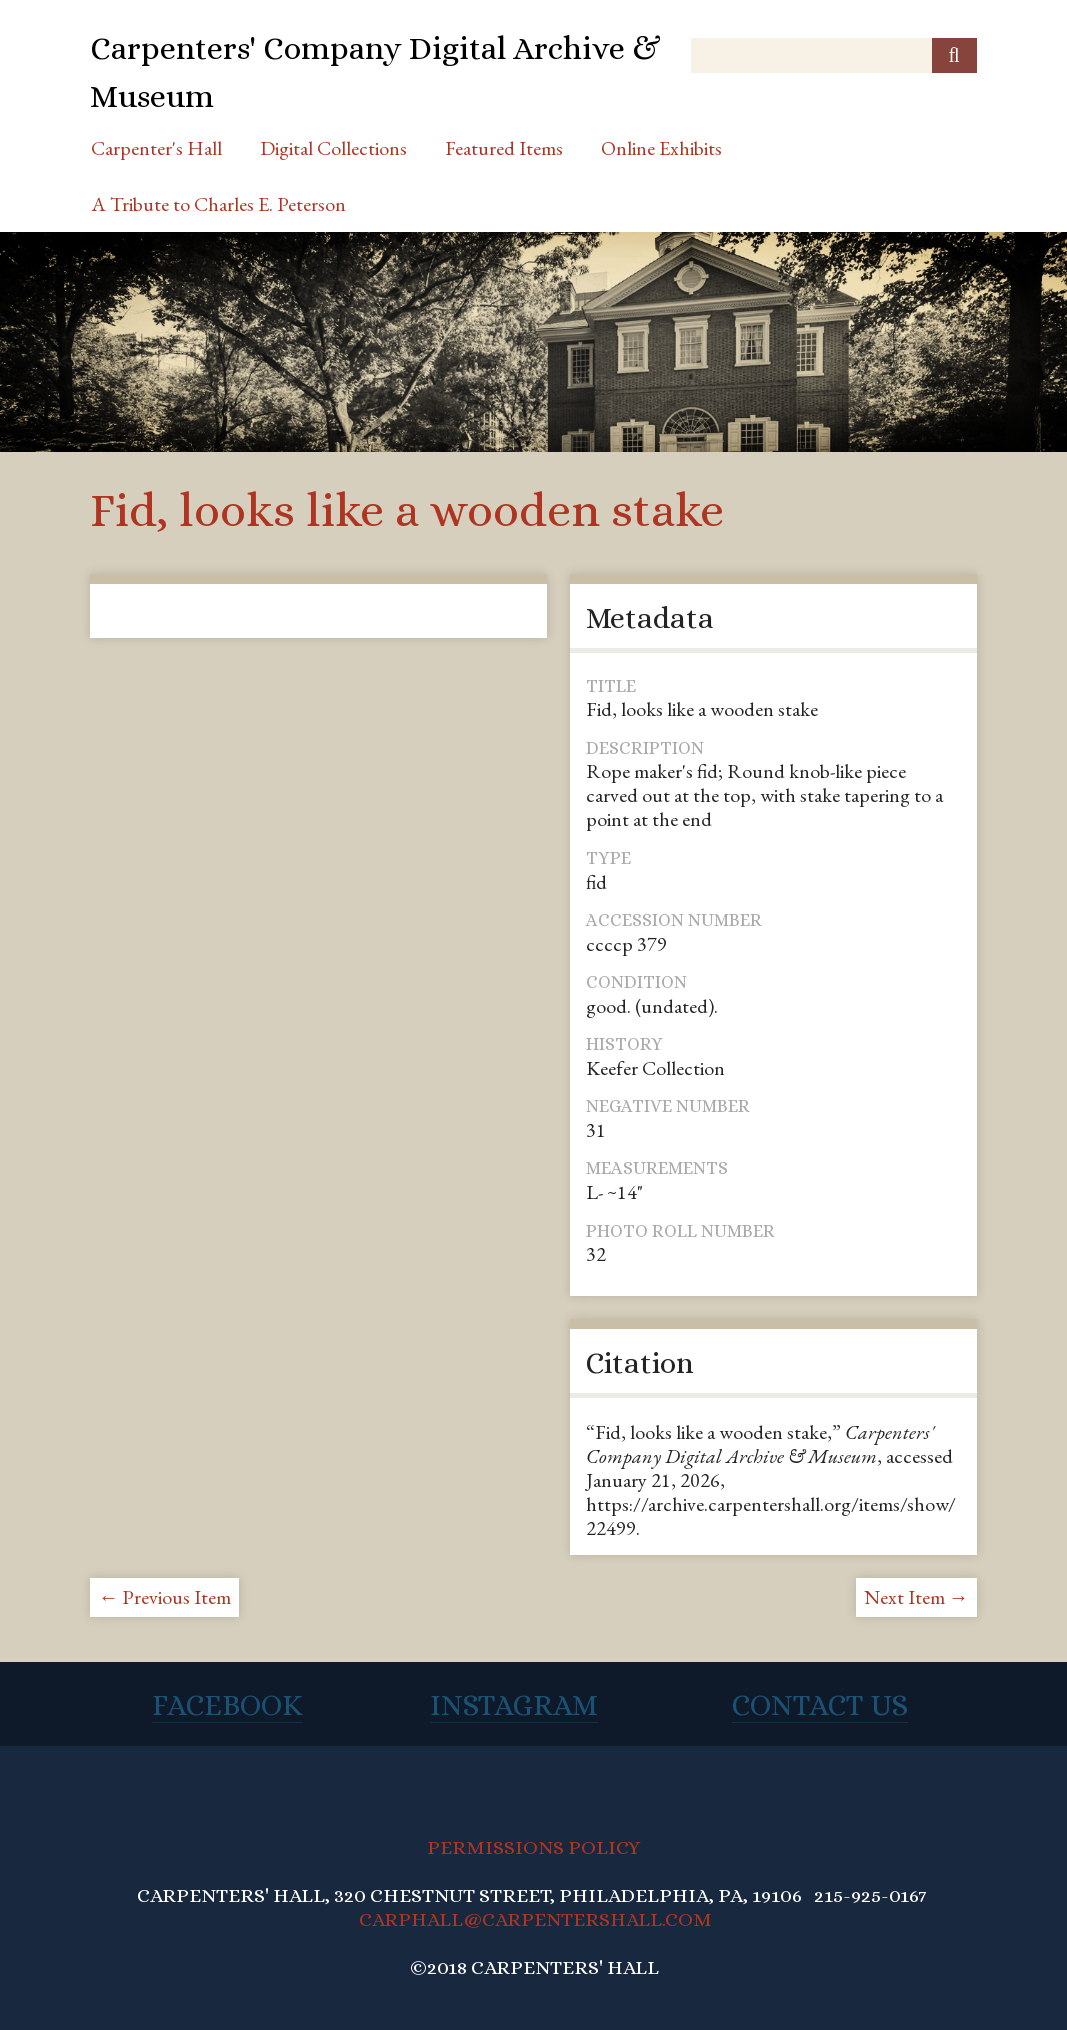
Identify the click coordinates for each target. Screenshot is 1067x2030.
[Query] (833, 55)
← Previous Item (164, 1597)
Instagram (514, 1705)
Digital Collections (333, 148)
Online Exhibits (661, 148)
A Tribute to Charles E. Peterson (218, 204)
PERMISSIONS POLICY (533, 1847)
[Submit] (954, 55)
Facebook (227, 1705)
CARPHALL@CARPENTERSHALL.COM (535, 1919)
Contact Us (820, 1705)
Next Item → (916, 1597)
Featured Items (504, 148)
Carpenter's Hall (156, 148)
